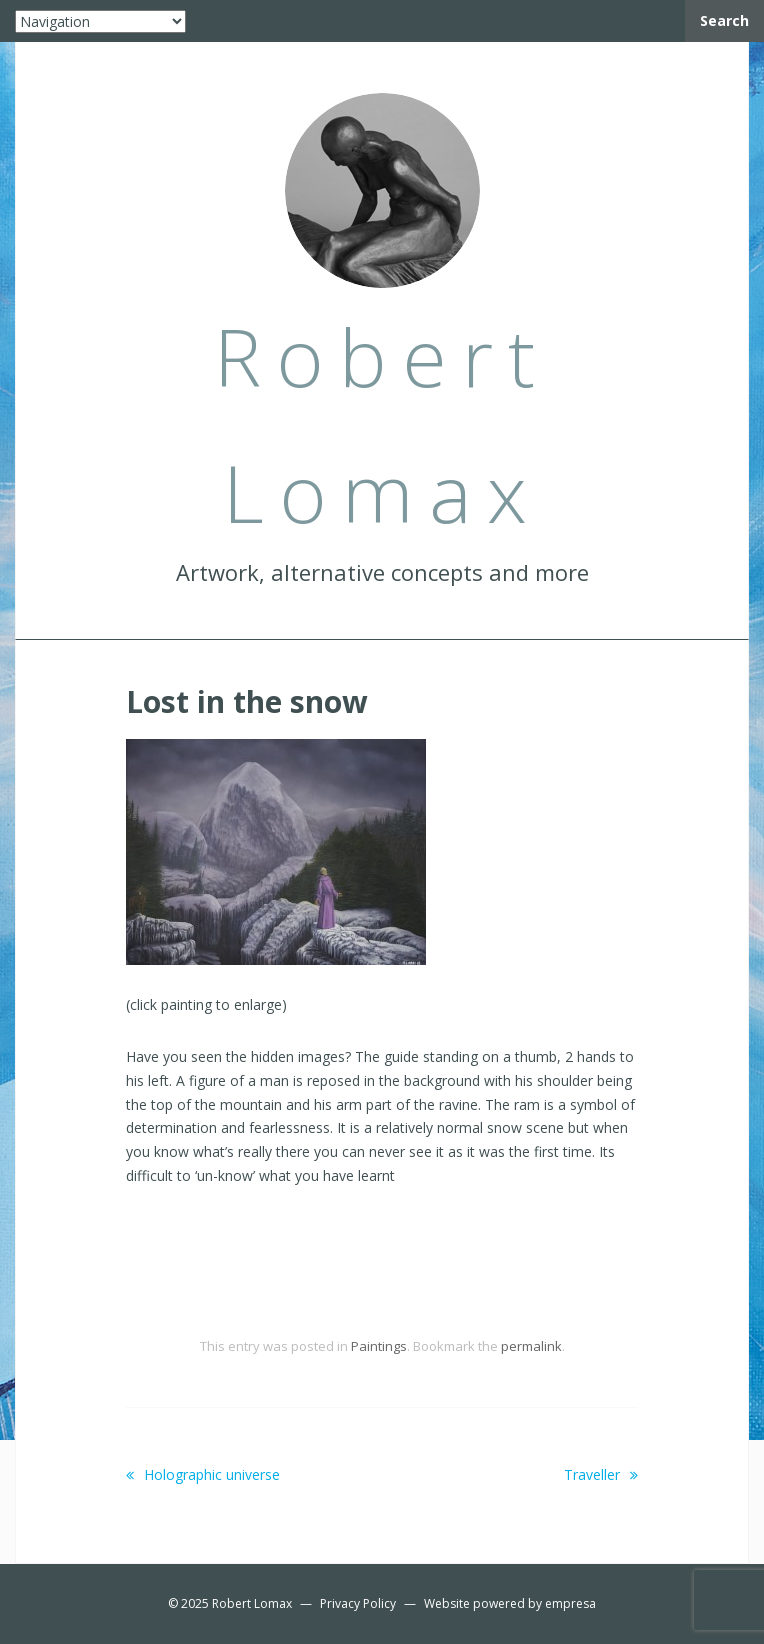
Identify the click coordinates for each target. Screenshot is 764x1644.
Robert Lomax (252, 1603)
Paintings (379, 1346)
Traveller (601, 1474)
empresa (570, 1603)
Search (724, 20)
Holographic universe (203, 1474)
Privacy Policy (358, 1603)
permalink (531, 1346)
